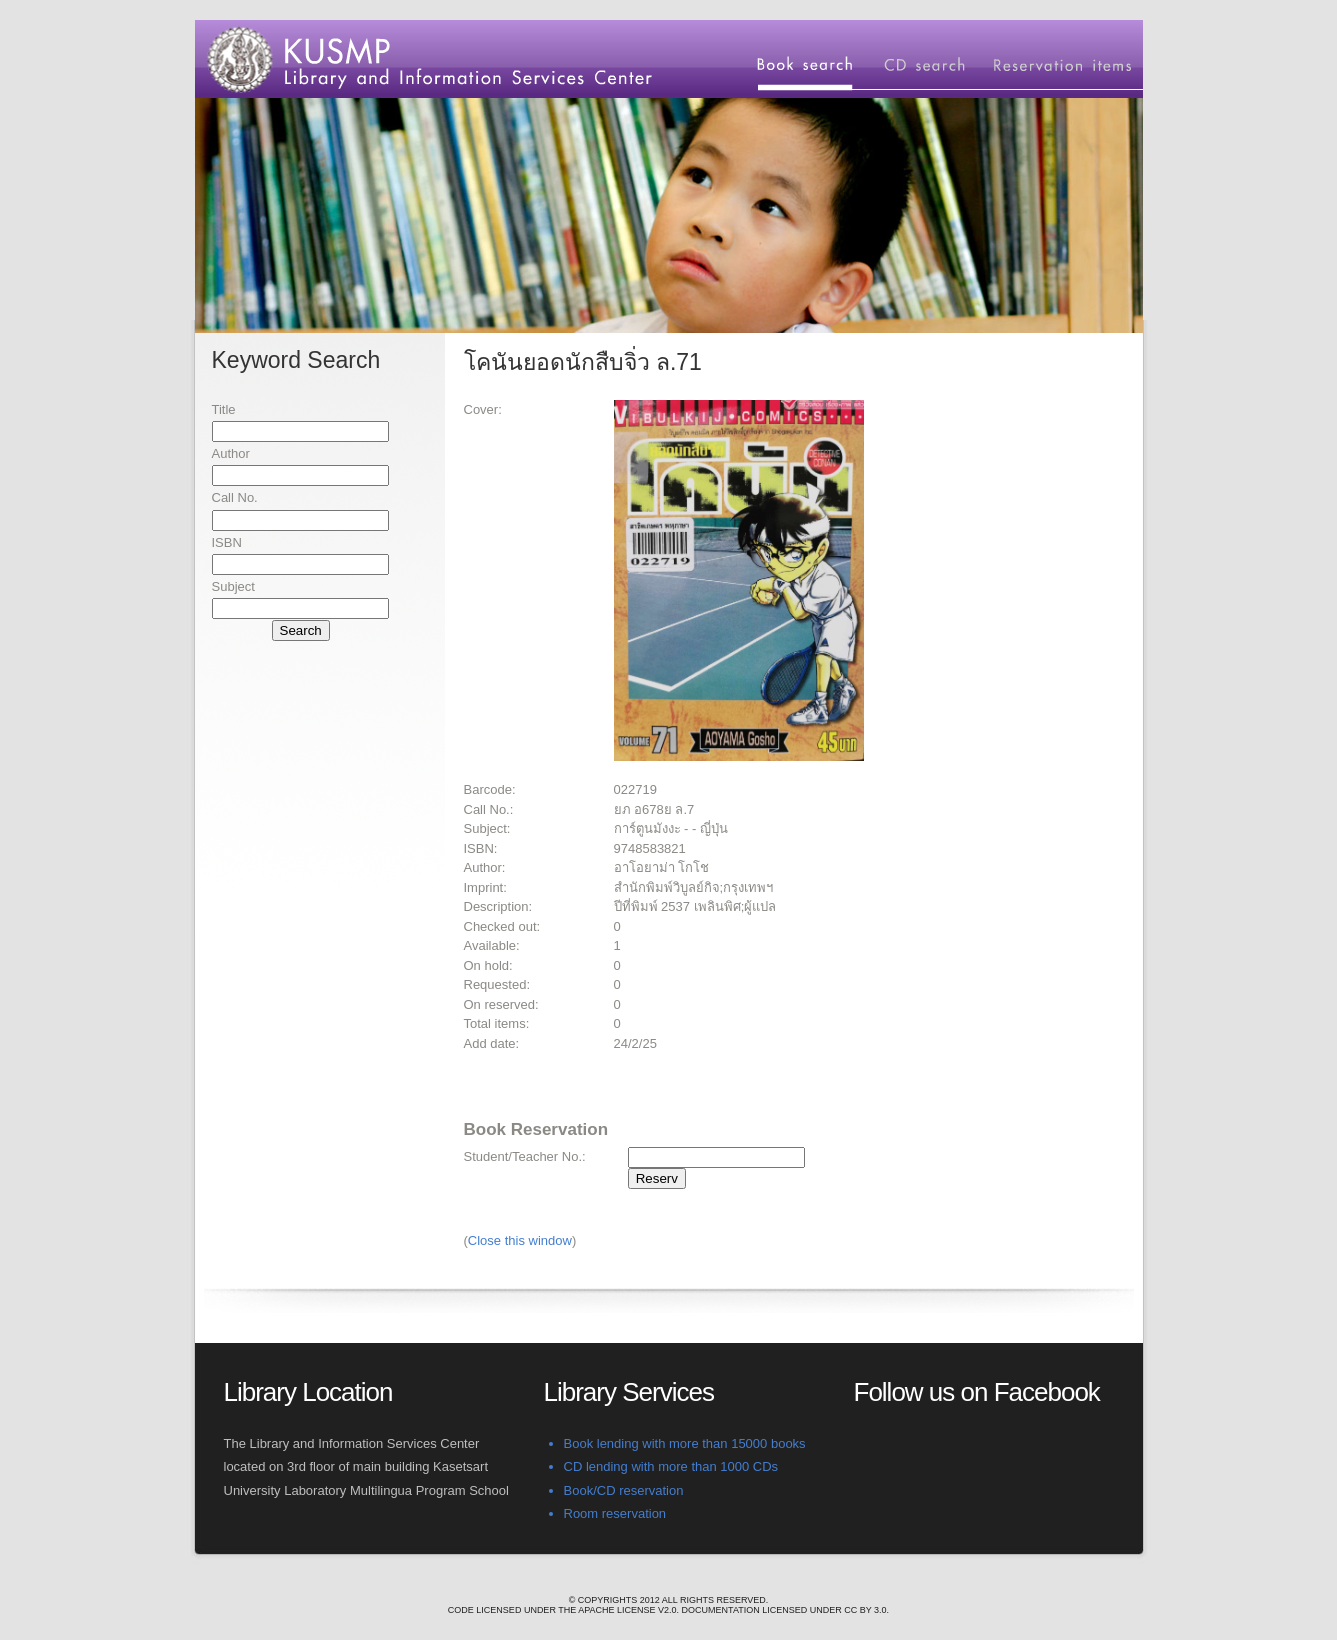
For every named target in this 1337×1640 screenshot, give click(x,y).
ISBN (227, 542)
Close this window (520, 1240)
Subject (233, 586)
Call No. (235, 497)
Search (301, 630)
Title (224, 409)
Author (231, 453)
